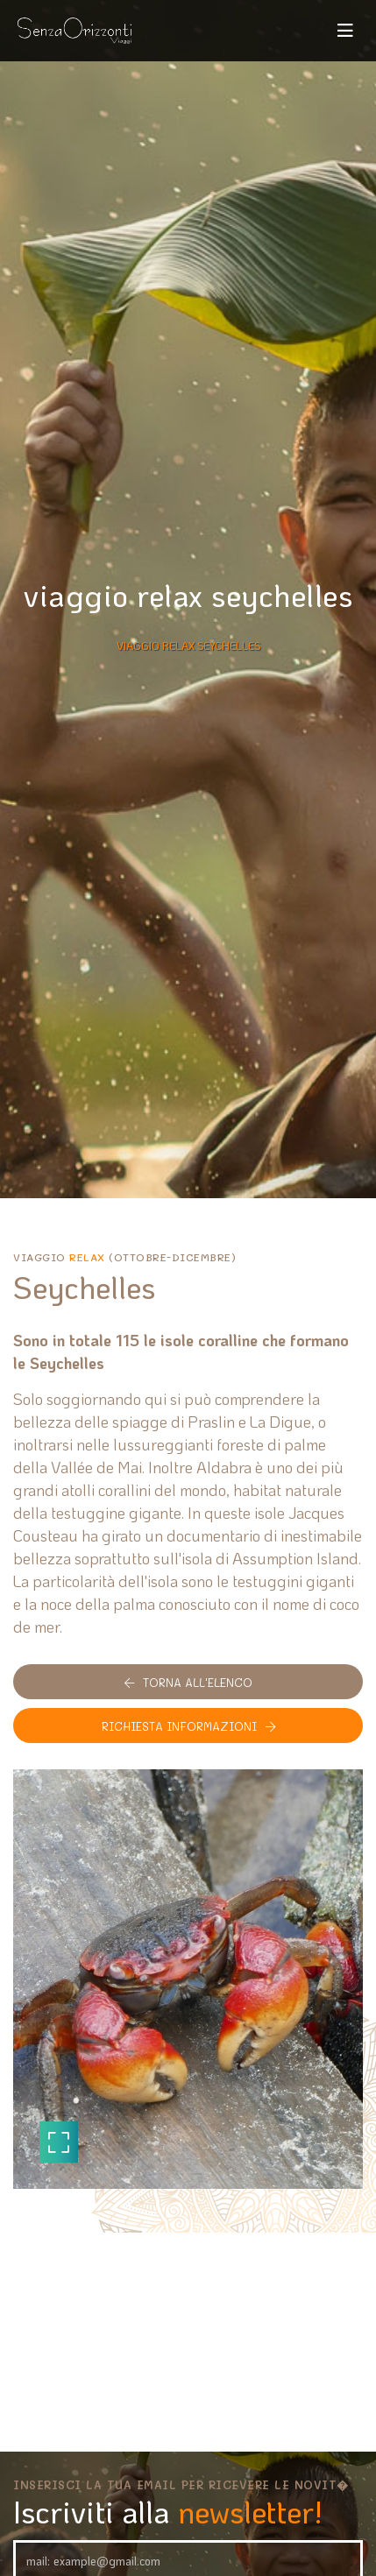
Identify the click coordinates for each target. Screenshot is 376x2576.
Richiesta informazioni (188, 1726)
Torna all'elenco (188, 1682)
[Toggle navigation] (345, 31)
